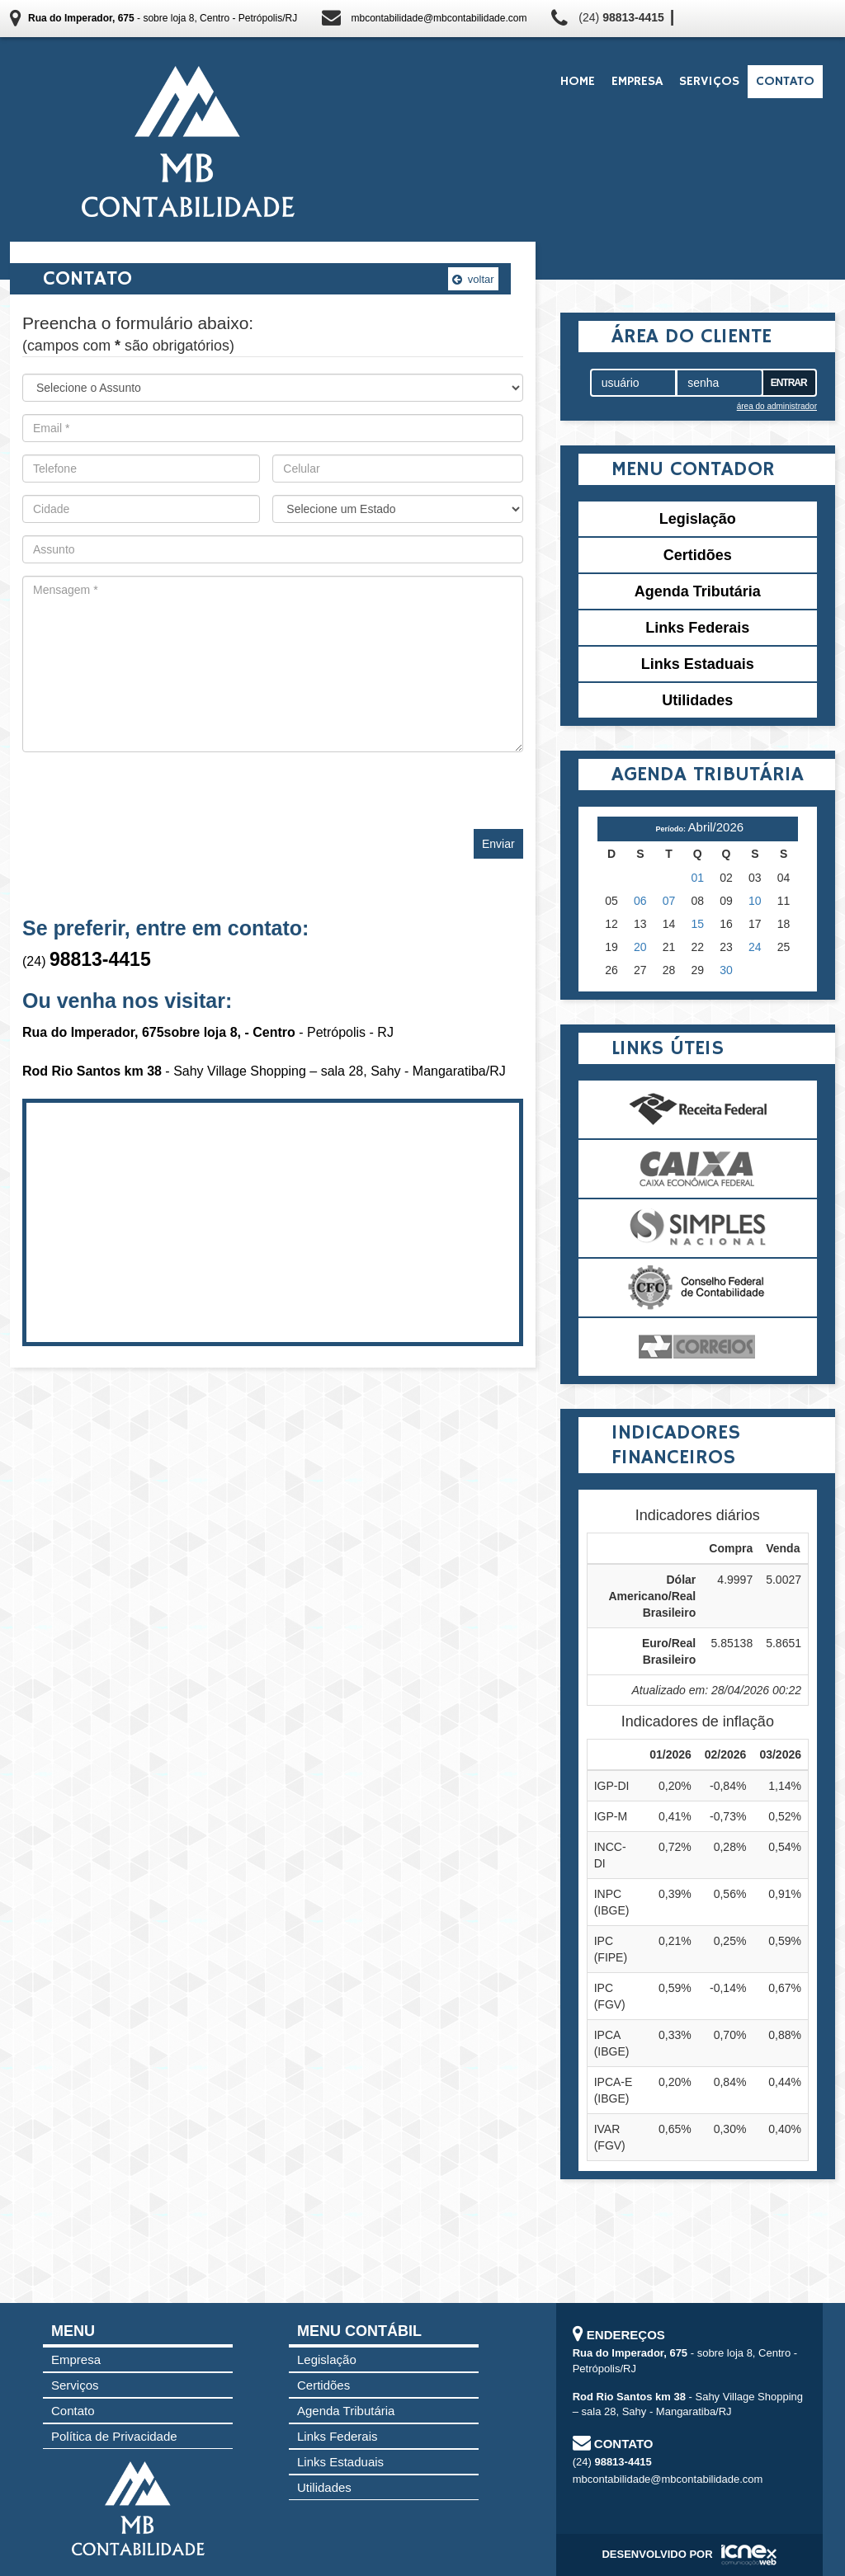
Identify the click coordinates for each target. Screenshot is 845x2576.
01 (698, 877)
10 (755, 900)
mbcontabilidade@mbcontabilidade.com (438, 18)
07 (669, 900)
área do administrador (777, 406)
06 (640, 900)
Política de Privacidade (114, 2436)
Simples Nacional (697, 1228)
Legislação (697, 519)
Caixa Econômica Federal (697, 1169)
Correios (697, 1347)
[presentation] (147, 784)
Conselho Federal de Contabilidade (697, 1287)
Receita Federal (697, 1109)
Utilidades (697, 700)
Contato (785, 81)
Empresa (637, 81)
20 (640, 947)
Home (577, 81)
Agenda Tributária (698, 591)
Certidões (697, 555)
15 (698, 923)
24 (755, 947)
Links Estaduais (697, 664)
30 (726, 970)
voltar (472, 279)
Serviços (709, 81)
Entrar (789, 383)
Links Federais (697, 627)
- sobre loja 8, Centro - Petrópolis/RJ (162, 18)
